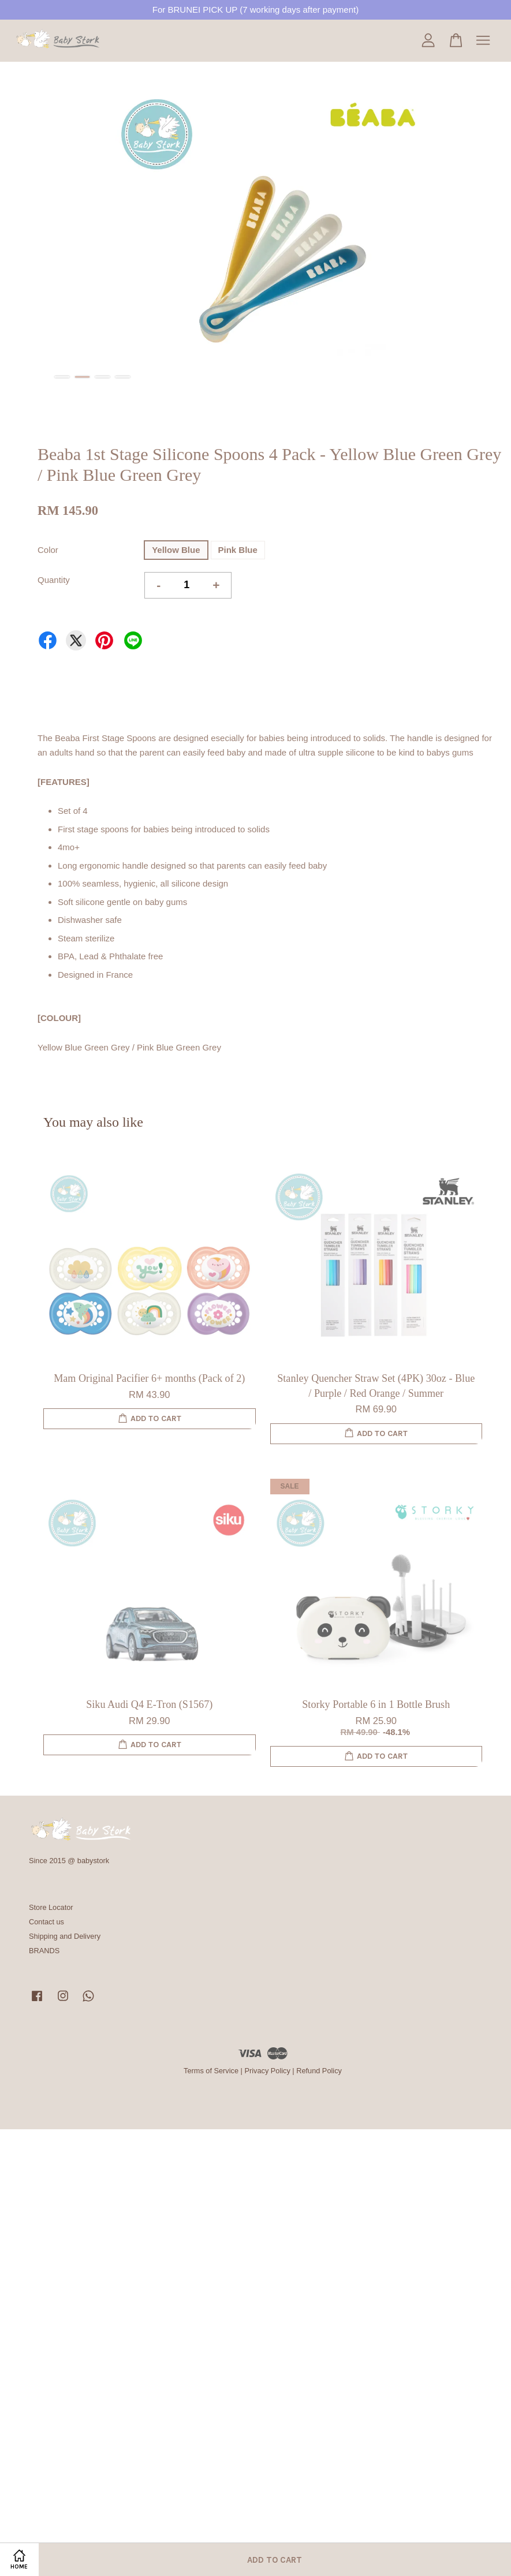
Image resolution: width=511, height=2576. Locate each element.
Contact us (46, 1921)
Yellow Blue (176, 550)
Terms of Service (211, 2070)
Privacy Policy (267, 2070)
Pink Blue (238, 550)
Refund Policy (319, 2070)
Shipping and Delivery (64, 1936)
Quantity (54, 580)
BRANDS (44, 1950)
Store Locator (51, 1907)
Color (48, 550)
